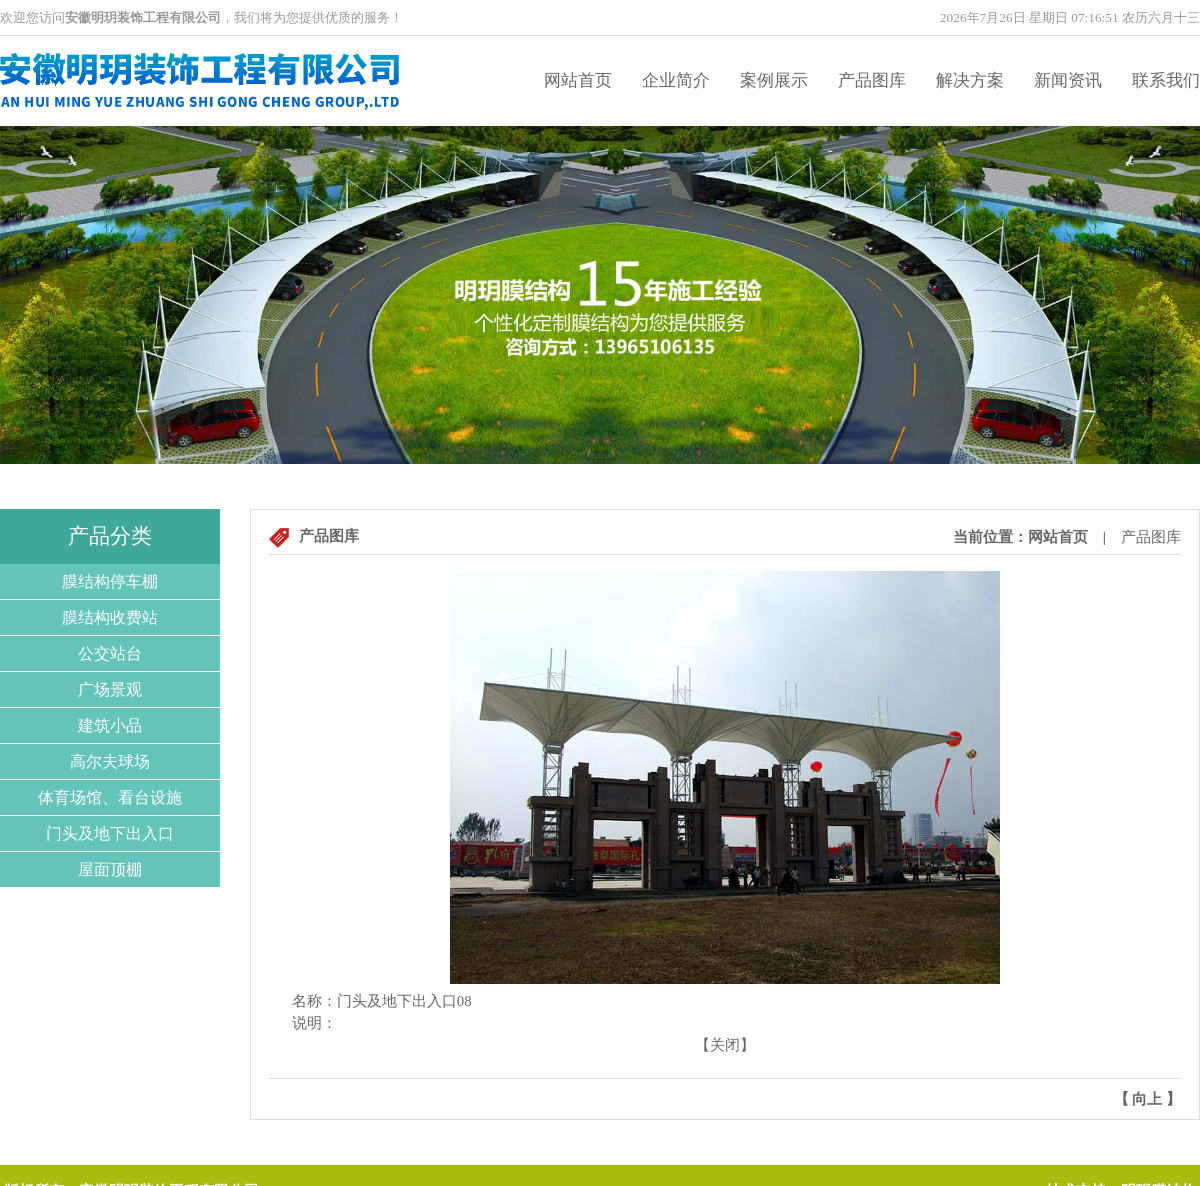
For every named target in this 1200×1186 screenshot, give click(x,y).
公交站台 (110, 653)
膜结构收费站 (110, 617)
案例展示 (774, 80)
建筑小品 (110, 725)
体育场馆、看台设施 (110, 797)
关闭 (725, 1045)
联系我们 (1166, 80)
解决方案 (970, 80)
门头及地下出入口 (110, 833)
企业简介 (676, 80)
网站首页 (578, 80)
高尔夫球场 (110, 761)
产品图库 (872, 80)
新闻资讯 (1068, 80)
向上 (1147, 1099)
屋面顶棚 (110, 869)
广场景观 (110, 689)
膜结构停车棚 (110, 581)
